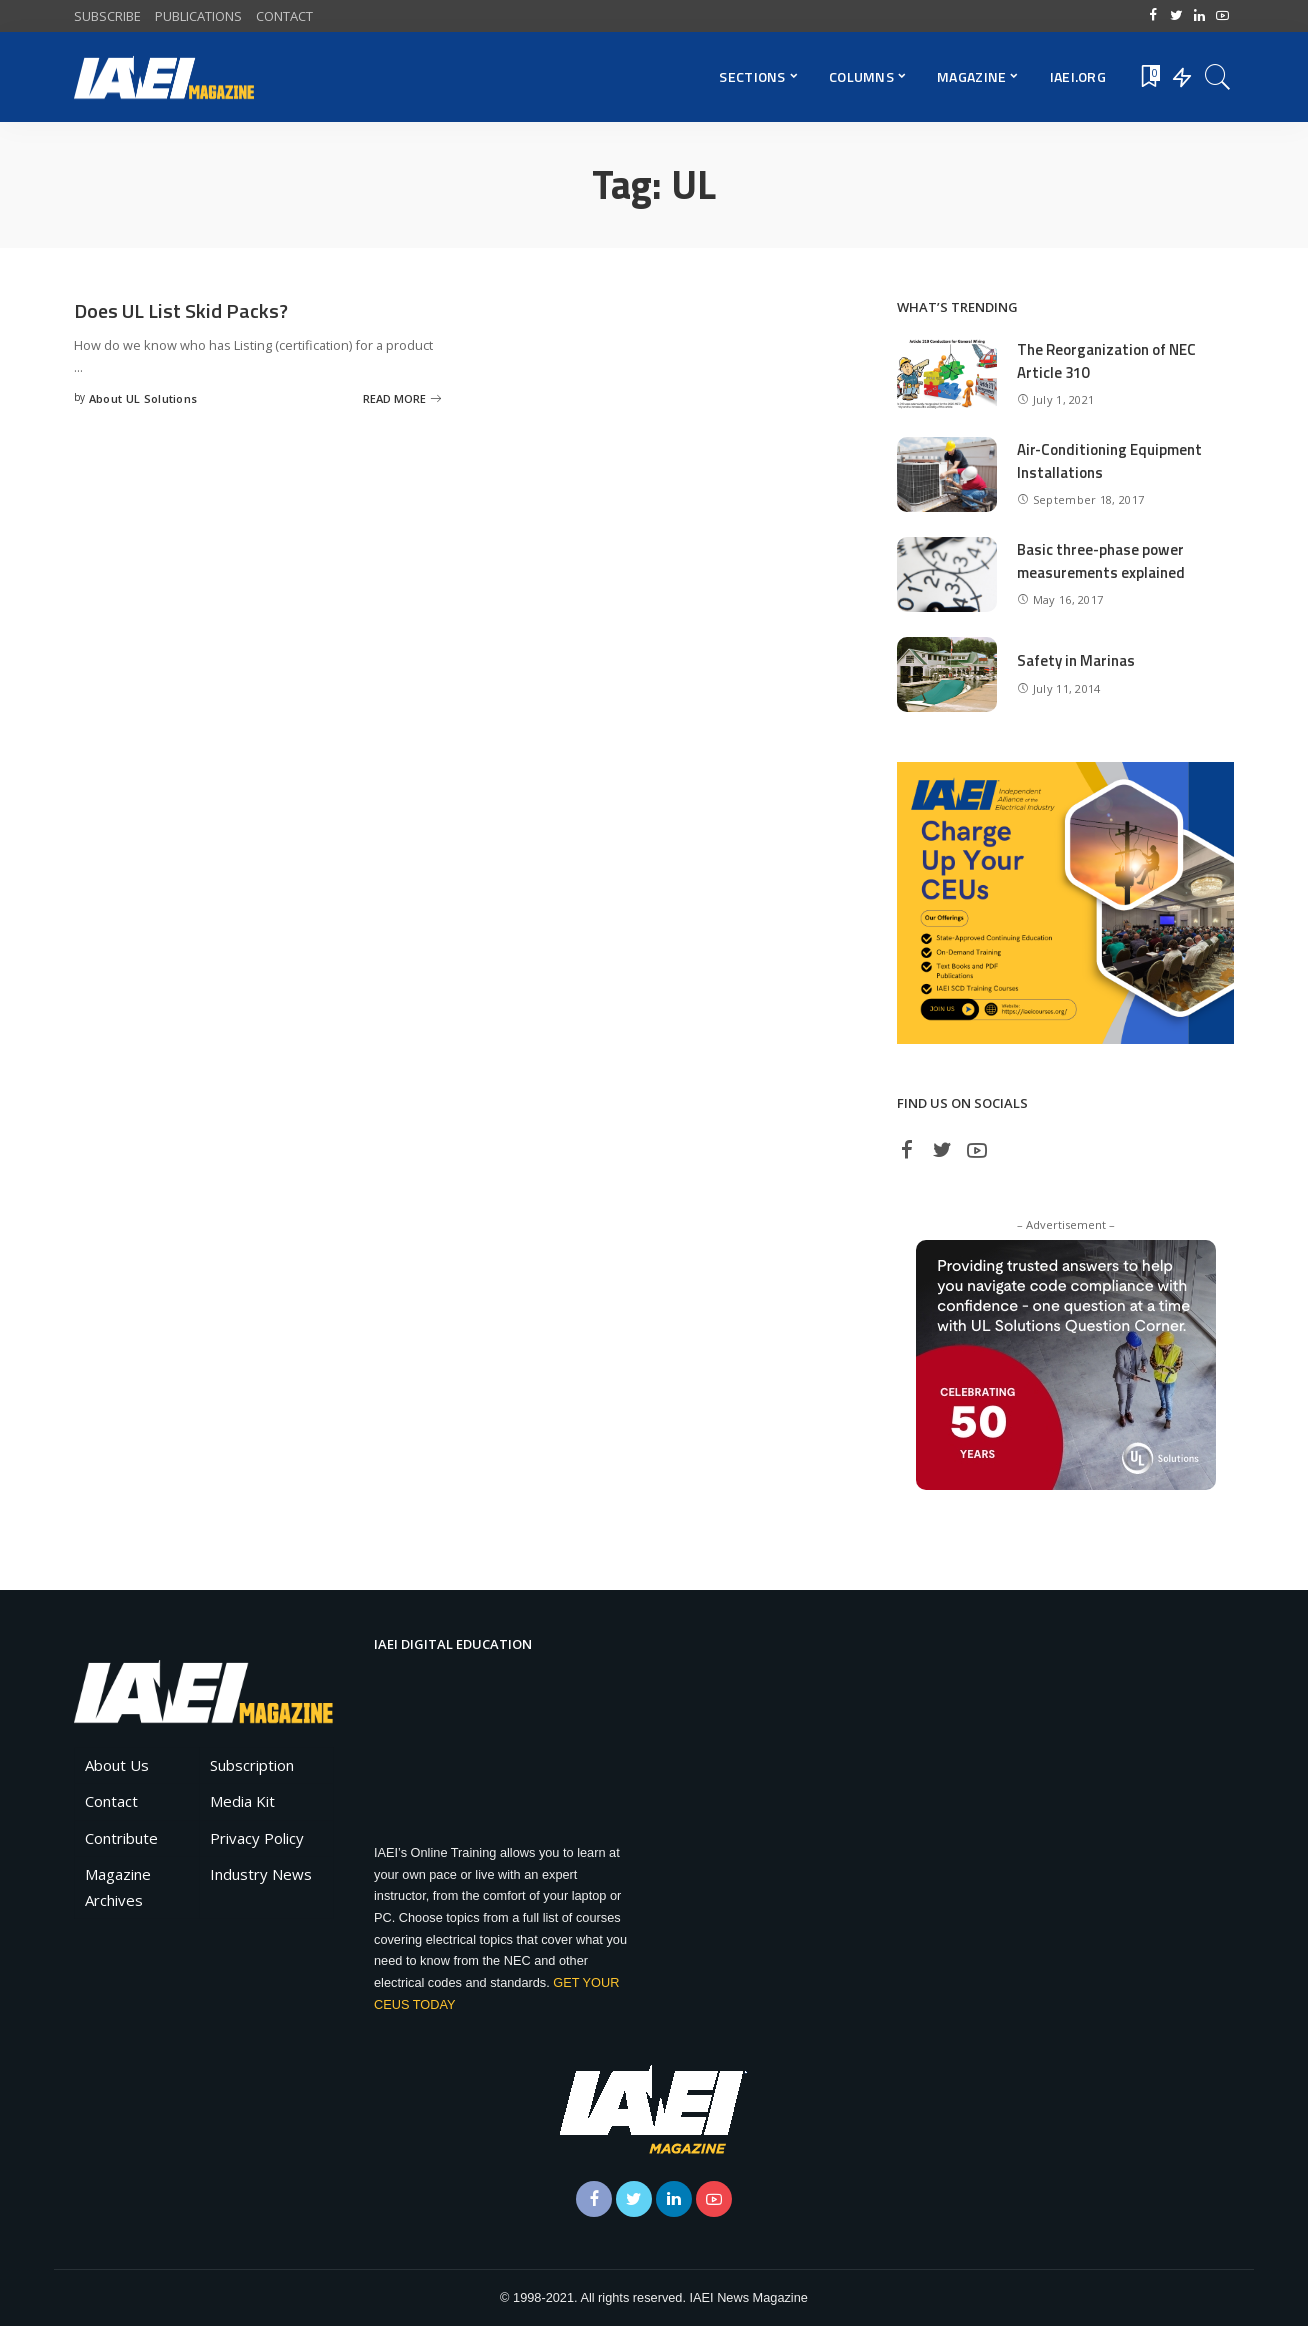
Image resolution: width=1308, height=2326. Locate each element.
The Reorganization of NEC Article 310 (1106, 361)
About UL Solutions (143, 398)
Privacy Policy (257, 1838)
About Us (117, 1765)
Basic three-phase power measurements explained (1101, 561)
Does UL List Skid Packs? (181, 310)
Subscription (252, 1765)
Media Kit (242, 1801)
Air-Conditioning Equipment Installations (1109, 461)
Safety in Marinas (1076, 660)
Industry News (261, 1874)
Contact (111, 1801)
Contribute (121, 1838)
